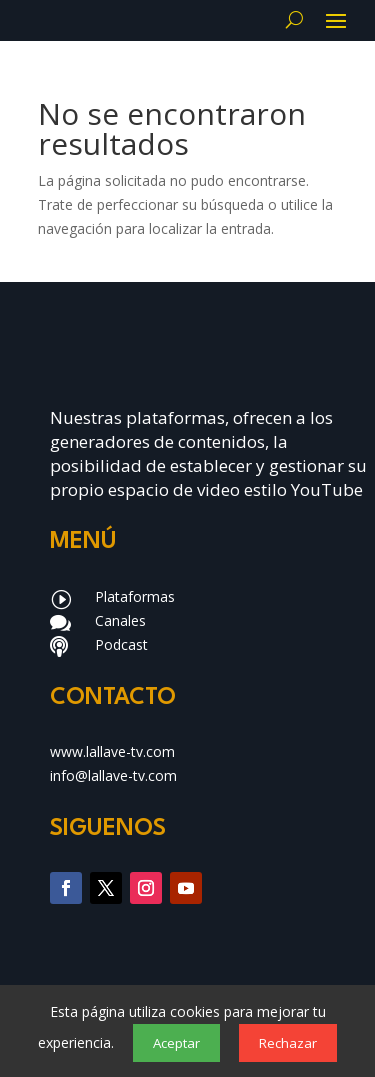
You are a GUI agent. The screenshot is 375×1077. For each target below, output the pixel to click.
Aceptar (176, 1043)
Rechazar (288, 1043)
